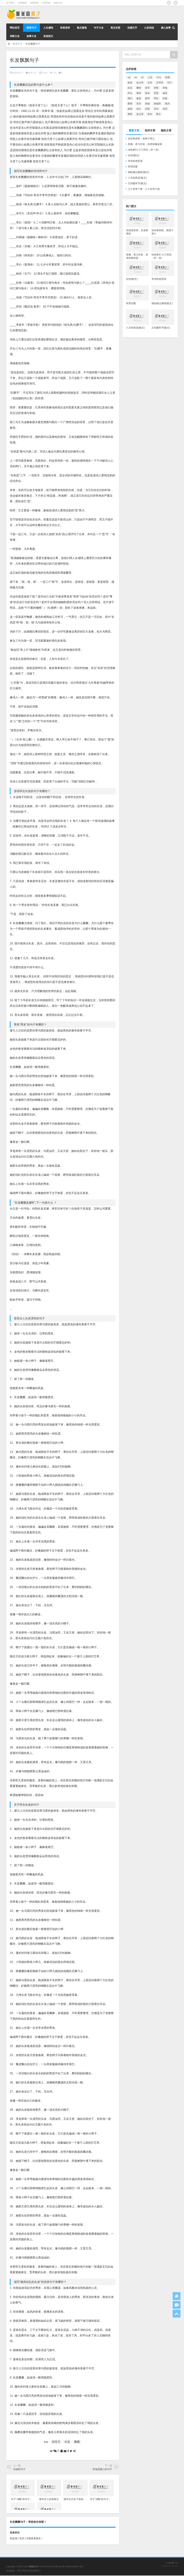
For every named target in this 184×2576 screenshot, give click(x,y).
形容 (138, 93)
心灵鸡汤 (149, 27)
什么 (159, 77)
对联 (156, 88)
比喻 (165, 98)
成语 (165, 93)
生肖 (138, 103)
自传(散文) (133, 155)
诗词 (165, 109)
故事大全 (31, 36)
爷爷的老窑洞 (135, 161)
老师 (130, 109)
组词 (167, 103)
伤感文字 (132, 27)
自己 (138, 109)
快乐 (147, 93)
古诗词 (159, 82)
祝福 (147, 103)
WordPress (56, 2566)
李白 (156, 98)
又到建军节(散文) (137, 183)
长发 (67, 2441)
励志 (130, 82)
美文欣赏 (115, 27)
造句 (149, 114)
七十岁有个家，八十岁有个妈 (144, 189)
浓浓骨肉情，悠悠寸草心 (141, 138)
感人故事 (166, 27)
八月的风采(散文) (137, 177)
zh (142, 77)
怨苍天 (56, 2441)
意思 (156, 93)
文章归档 (46, 3)
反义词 (139, 82)
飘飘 (77, 2441)
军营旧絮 (133, 166)
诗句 (156, 109)
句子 (169, 82)
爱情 (130, 103)
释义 (158, 114)
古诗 (149, 82)
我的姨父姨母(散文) (138, 172)
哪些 (138, 88)
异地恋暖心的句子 (102, 2469)
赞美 (130, 114)
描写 (147, 98)
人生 (150, 77)
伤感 (167, 77)
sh (136, 77)
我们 (130, 98)
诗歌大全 (15, 36)
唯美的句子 (18, 73)
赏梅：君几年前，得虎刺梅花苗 (145, 144)
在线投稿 (34, 3)
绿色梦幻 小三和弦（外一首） (144, 149)
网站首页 (15, 27)
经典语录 (65, 27)
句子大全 (99, 27)
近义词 (139, 114)
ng (129, 77)
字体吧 (29, 2571)
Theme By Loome (169, 2566)
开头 (130, 93)
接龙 (138, 98)
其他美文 (48, 36)
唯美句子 (31, 27)
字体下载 (21, 2571)
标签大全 (58, 3)
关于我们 (10, 3)
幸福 (165, 88)
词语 (147, 109)
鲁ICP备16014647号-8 (72, 2566)
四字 (147, 88)
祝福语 (157, 103)
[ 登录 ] (21, 2538)
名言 (130, 88)
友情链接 (22, 3)
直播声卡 (37, 2571)
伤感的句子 (19, 2469)
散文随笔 (82, 27)
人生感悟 (48, 27)
